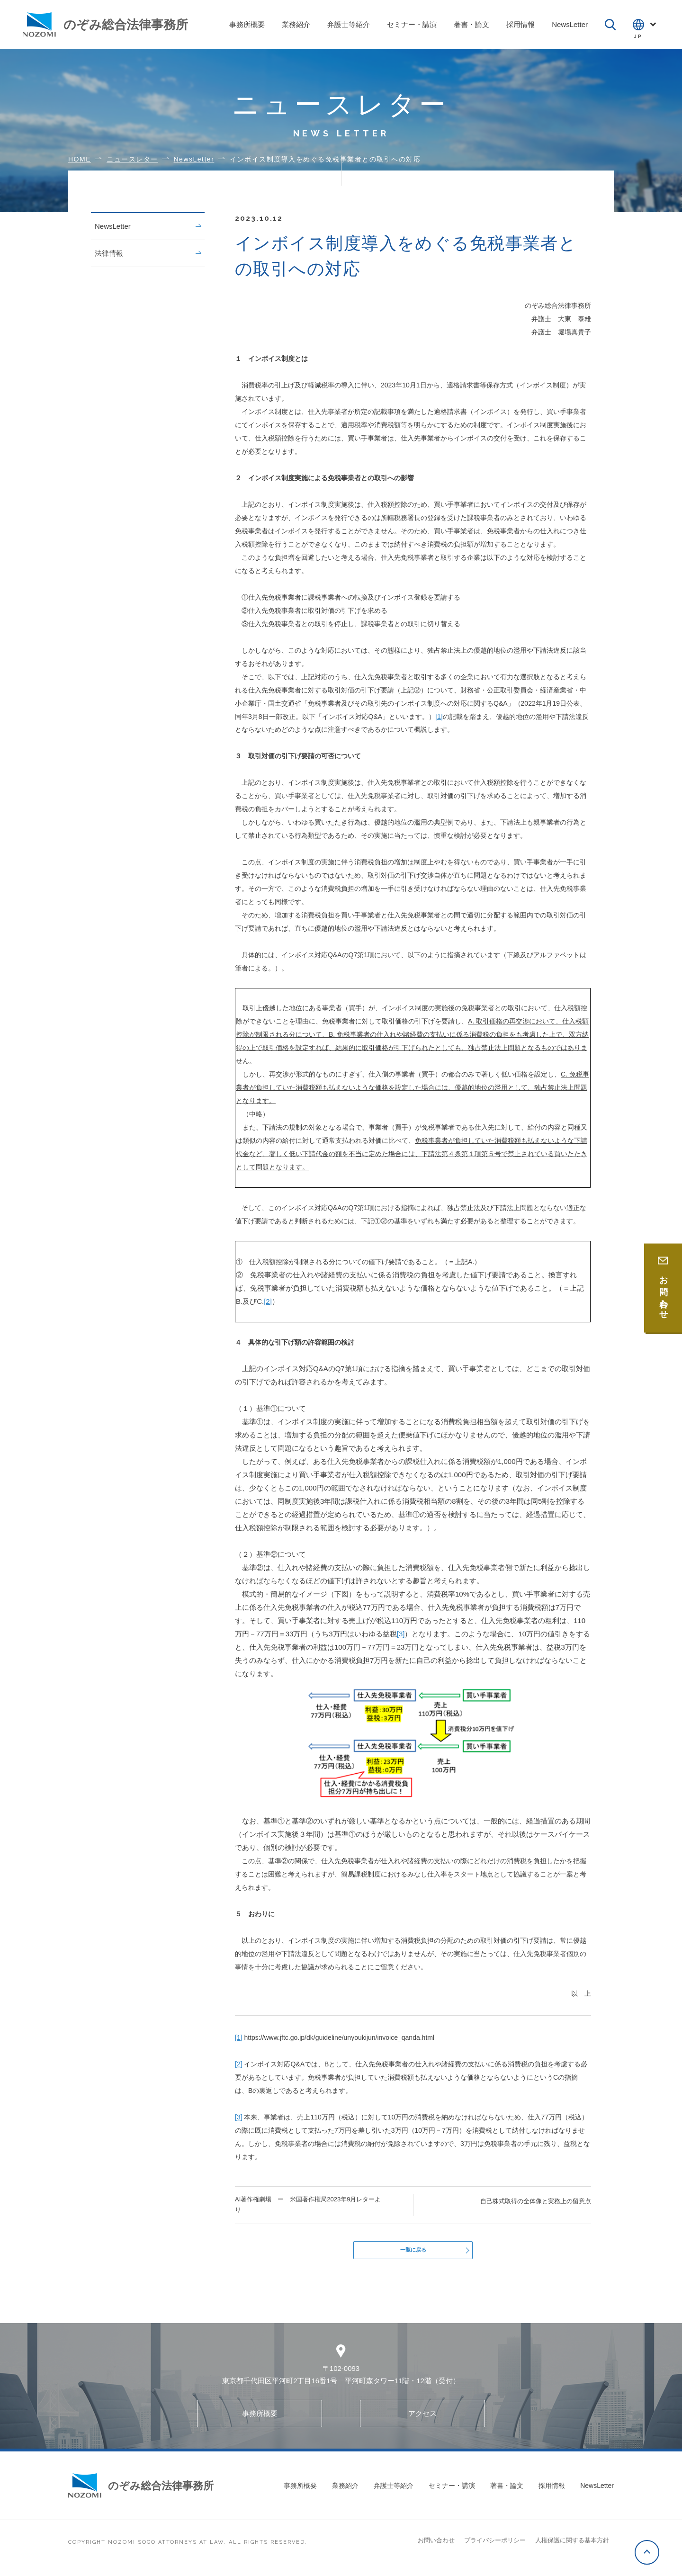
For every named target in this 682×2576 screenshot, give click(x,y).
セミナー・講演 (452, 2491)
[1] (439, 716)
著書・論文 (506, 2491)
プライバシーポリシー (495, 2545)
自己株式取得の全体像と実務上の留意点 (535, 2201)
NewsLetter (148, 226)
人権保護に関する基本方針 (572, 2545)
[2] (268, 1301)
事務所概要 (260, 2419)
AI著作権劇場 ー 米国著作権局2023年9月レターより (308, 2204)
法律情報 (148, 253)
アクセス (422, 2419)
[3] (401, 1634)
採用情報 (551, 2491)
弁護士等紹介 (393, 2491)
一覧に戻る (413, 2253)
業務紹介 (345, 2491)
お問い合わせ (436, 2545)
